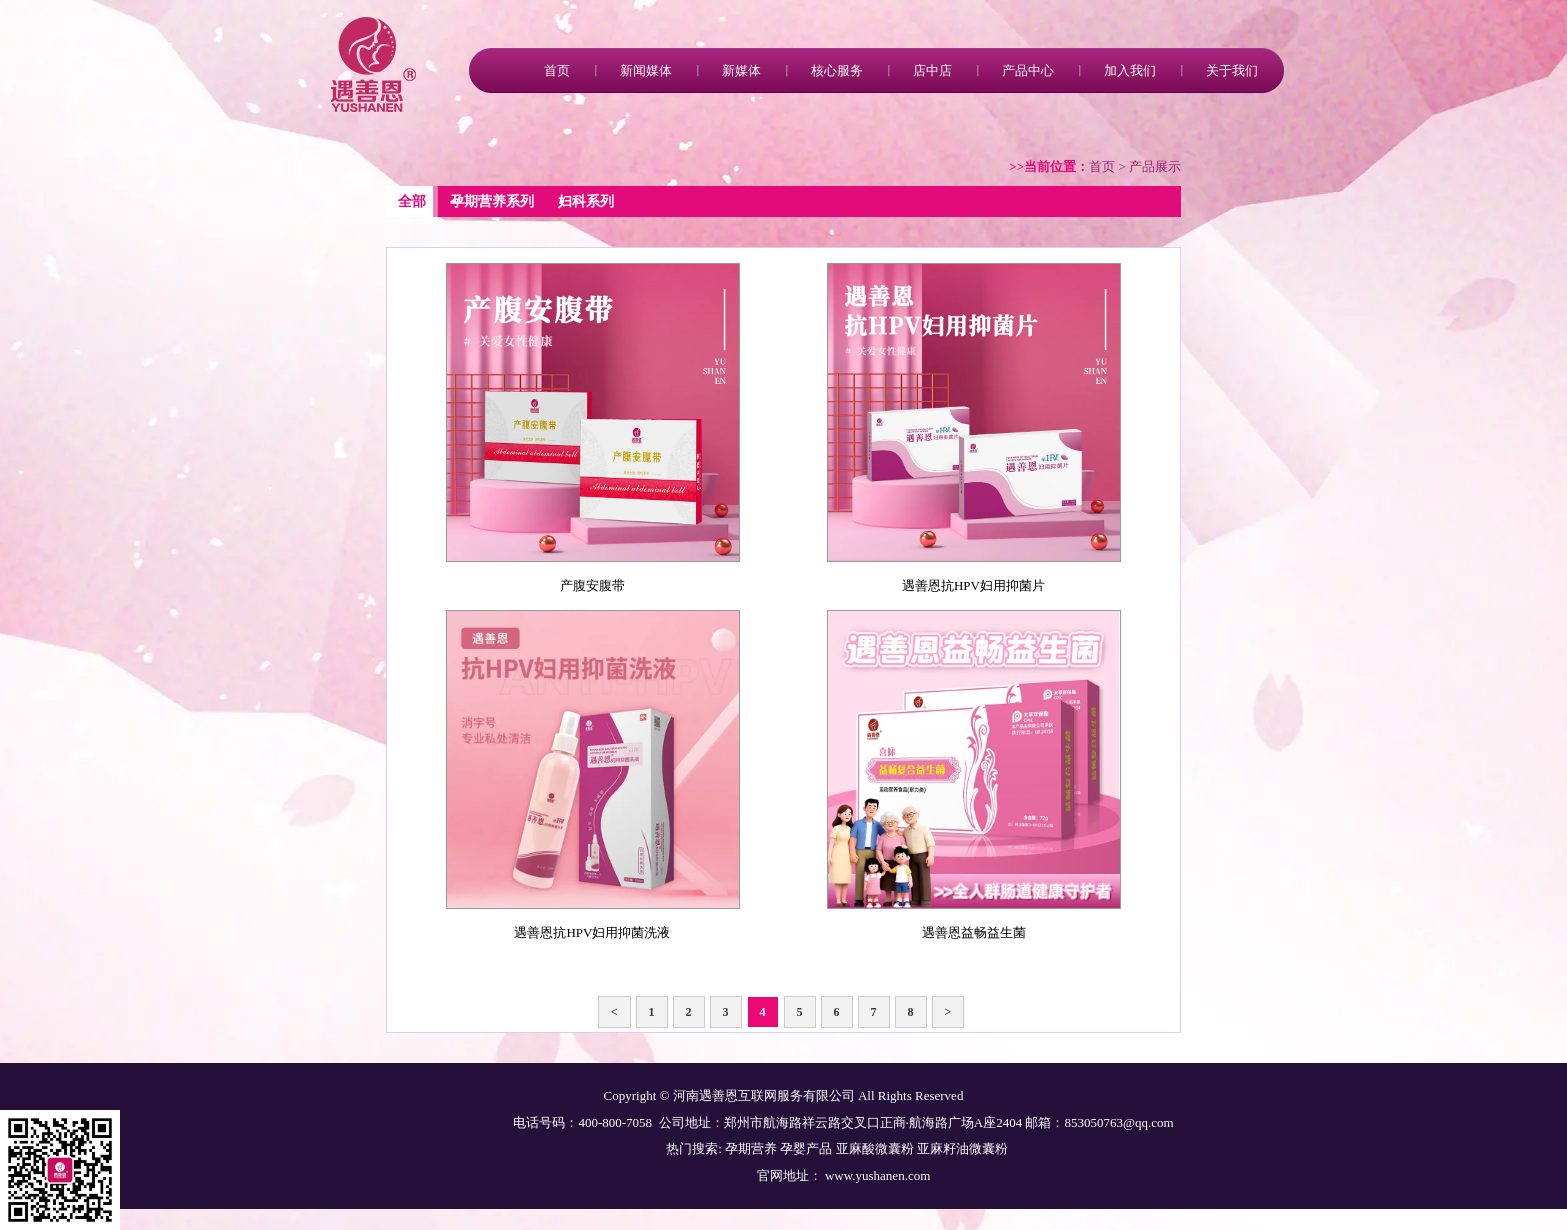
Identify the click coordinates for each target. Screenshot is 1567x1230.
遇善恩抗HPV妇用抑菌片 (973, 585)
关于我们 (1232, 70)
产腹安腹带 (592, 585)
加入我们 (1130, 70)
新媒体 (741, 70)
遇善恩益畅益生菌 (974, 932)
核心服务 (837, 70)
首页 (557, 70)
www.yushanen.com (876, 1175)
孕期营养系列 (492, 201)
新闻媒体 (646, 70)
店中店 (932, 70)
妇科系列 (586, 201)
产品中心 (1028, 70)
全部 (412, 201)
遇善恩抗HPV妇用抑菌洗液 (592, 932)
